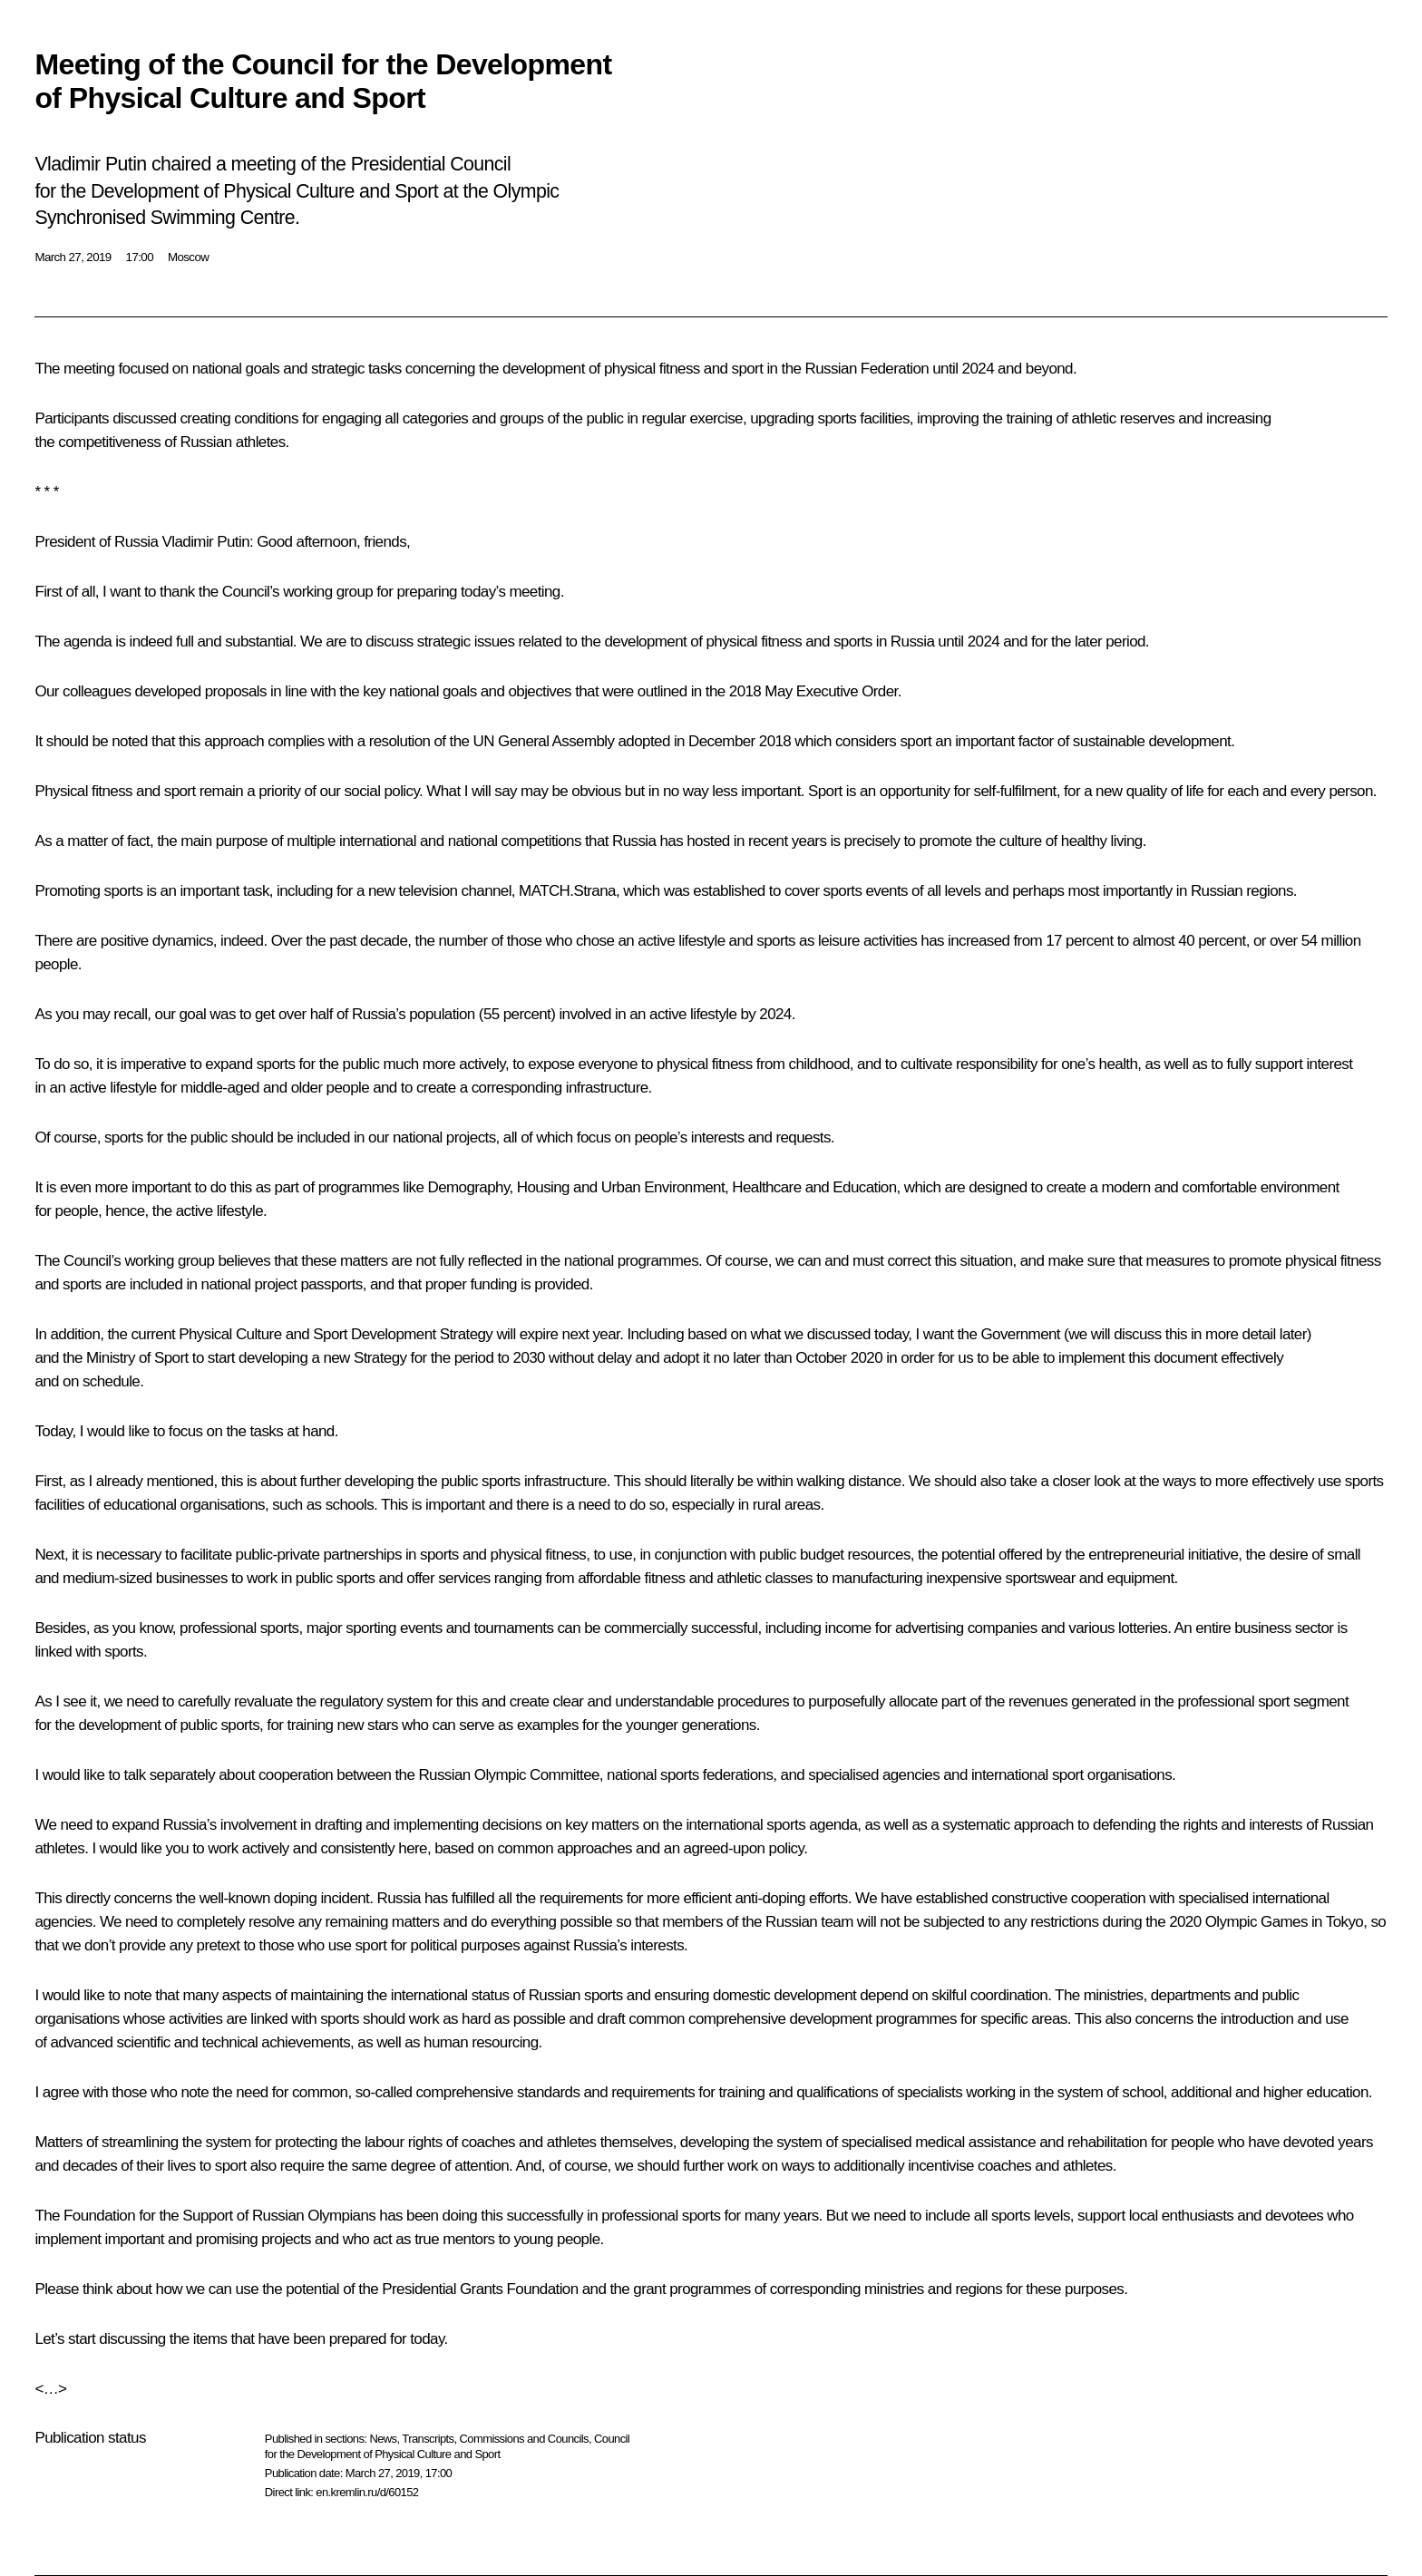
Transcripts (427, 2438)
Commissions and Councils (524, 2438)
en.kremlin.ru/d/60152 (367, 2492)
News (382, 2438)
